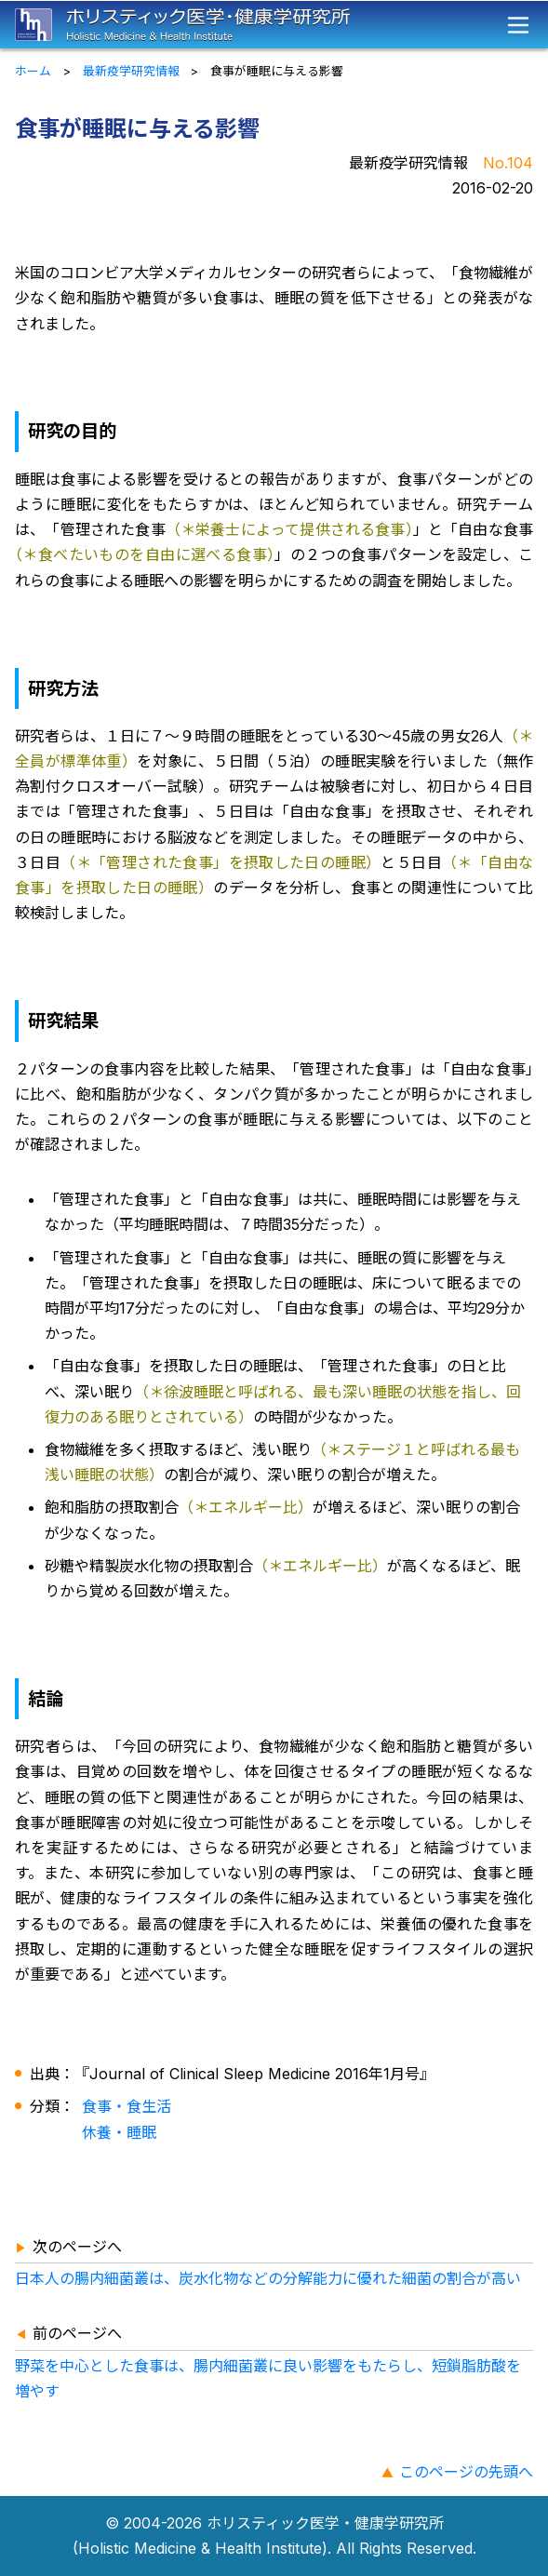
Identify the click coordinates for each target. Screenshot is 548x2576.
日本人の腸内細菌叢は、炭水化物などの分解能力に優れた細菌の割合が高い (268, 2278)
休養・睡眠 (119, 2132)
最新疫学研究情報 (131, 71)
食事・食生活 (126, 2106)
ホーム (33, 71)
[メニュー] (518, 25)
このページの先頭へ (466, 2472)
